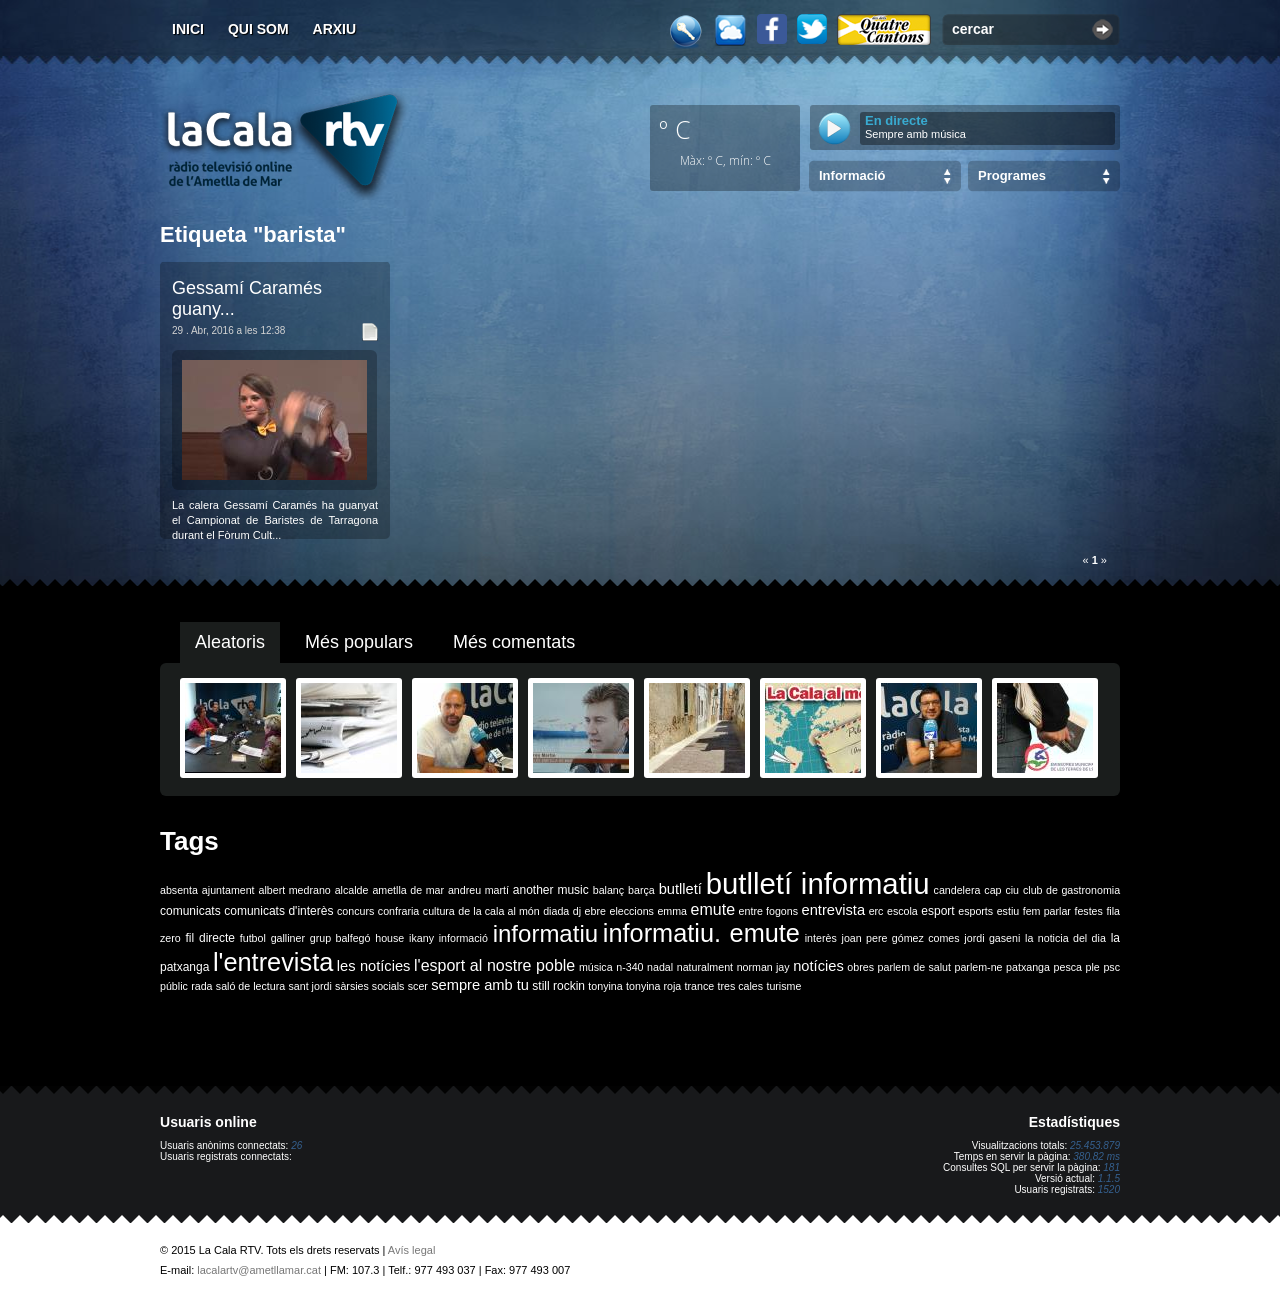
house (389, 938)
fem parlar (1047, 911)
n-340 (629, 967)
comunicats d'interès (278, 911)
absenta (179, 890)
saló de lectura (250, 986)
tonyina (605, 986)
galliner (288, 938)
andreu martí (478, 890)
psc (1111, 967)
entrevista (834, 910)
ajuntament (228, 890)
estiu (1008, 911)
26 (296, 1145)
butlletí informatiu (818, 883)
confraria (398, 911)
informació (463, 938)
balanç (608, 890)
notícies (818, 966)
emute (713, 909)
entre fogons (768, 911)
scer (418, 986)
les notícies (374, 966)
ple (1093, 967)
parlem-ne (979, 967)
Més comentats (514, 642)
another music (551, 890)
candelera (957, 890)
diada (556, 911)
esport (937, 911)
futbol (253, 938)
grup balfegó (340, 938)
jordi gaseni (992, 938)
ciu (1012, 890)
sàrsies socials (369, 986)
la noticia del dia (1065, 938)
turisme (783, 986)
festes (1088, 911)
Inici (188, 29)
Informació (852, 175)
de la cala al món (498, 911)
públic (174, 986)
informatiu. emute (701, 933)
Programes (1012, 175)
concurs (355, 911)
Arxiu (335, 29)
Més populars (359, 642)
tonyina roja (653, 986)
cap (992, 890)
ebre (595, 911)
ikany (421, 938)
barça (641, 890)
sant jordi (310, 986)
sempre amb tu (480, 985)
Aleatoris (230, 642)
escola (902, 911)
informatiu (545, 933)
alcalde (352, 890)
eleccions (631, 911)
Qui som (258, 29)
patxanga (1028, 967)
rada (201, 986)
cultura (439, 911)
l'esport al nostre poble (494, 965)
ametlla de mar (408, 890)
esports (975, 911)
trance (700, 986)
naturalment (705, 967)
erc (876, 911)
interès (821, 938)
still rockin (558, 986)
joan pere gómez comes (901, 938)
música (596, 967)
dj (577, 911)
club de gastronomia (1071, 890)
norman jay (763, 967)
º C (675, 129)
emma (672, 911)
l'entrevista (273, 962)
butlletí (680, 889)
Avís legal (412, 1250)
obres (860, 967)
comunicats (190, 911)
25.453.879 (1095, 1145)
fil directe (210, 938)
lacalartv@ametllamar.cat (259, 1270)
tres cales (740, 986)
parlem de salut (914, 967)
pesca (1068, 967)
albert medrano (295, 890)
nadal (660, 967)
